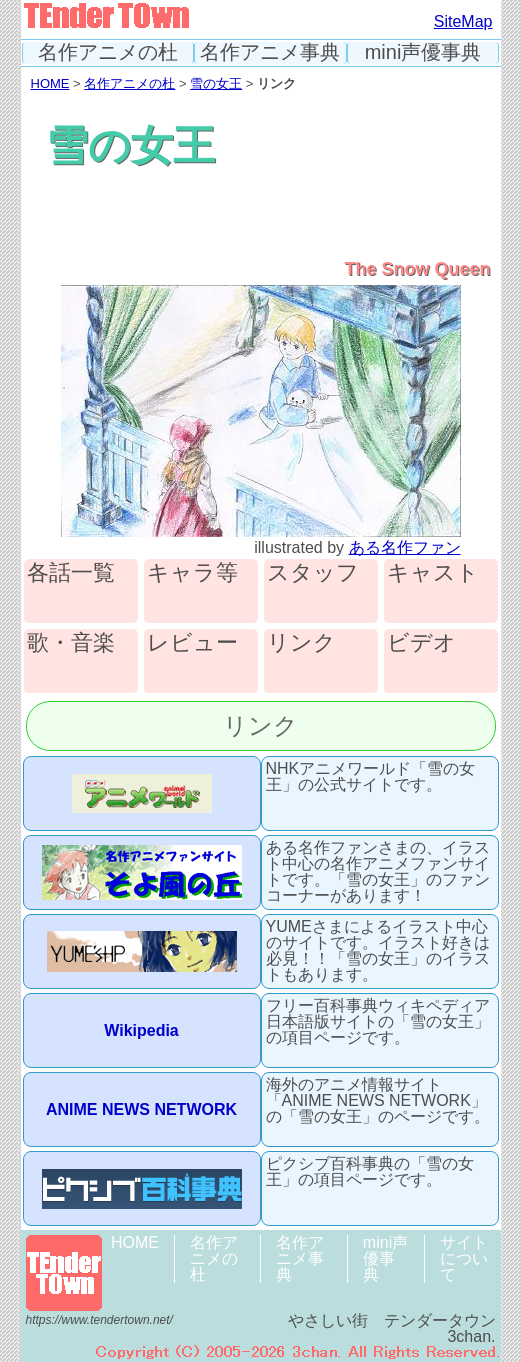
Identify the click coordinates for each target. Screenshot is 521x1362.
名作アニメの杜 (108, 52)
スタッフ (313, 573)
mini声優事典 (423, 52)
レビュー (192, 643)
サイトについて (464, 1258)
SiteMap (463, 21)
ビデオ (421, 643)
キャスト (433, 573)
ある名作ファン (405, 547)
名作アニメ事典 (270, 52)
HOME (50, 83)
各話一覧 (71, 573)
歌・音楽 (71, 643)
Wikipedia (141, 1030)
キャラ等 (192, 573)
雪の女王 (216, 83)
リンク (301, 643)
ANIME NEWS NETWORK (141, 1109)
